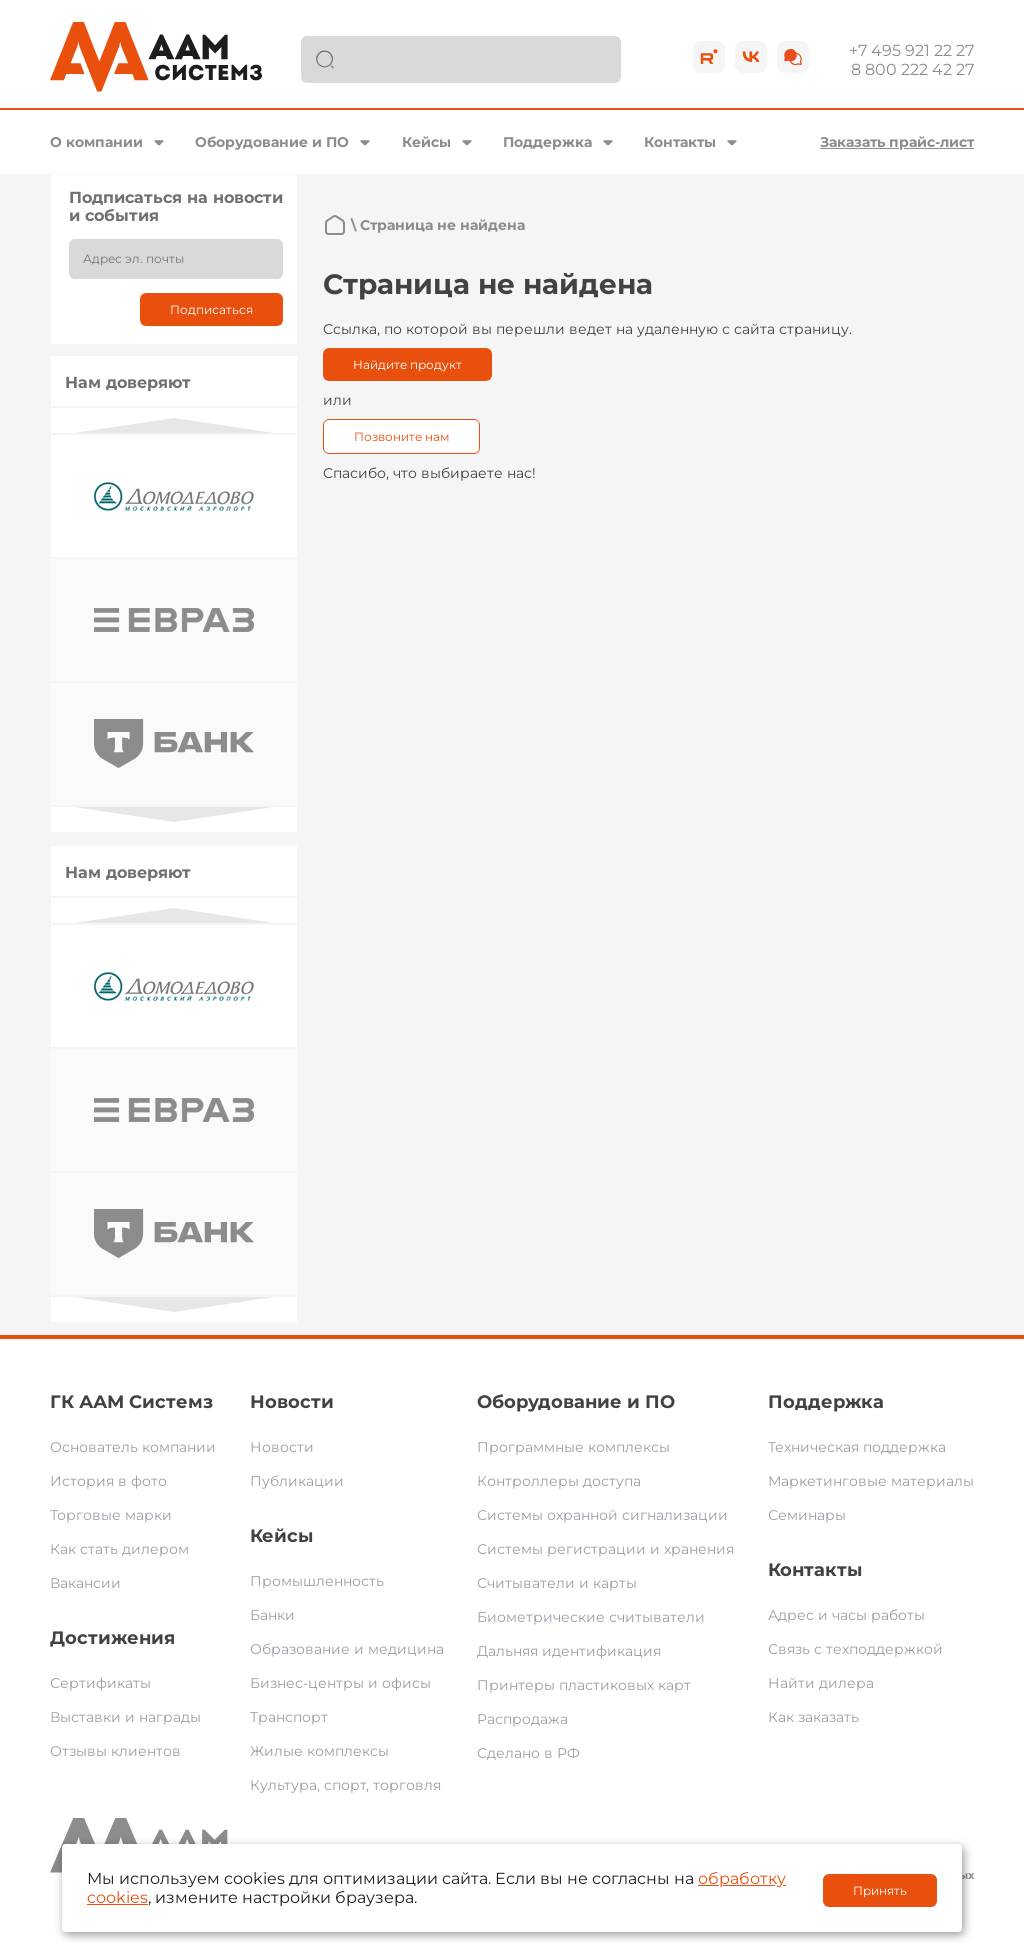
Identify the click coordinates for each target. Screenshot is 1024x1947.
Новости (292, 1402)
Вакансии (85, 1583)
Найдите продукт (407, 364)
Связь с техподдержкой (855, 1649)
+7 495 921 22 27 (911, 50)
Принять (880, 1890)
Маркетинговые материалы (871, 1481)
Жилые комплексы (319, 1751)
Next (174, 814)
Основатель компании (133, 1447)
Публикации (297, 1481)
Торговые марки (111, 1515)
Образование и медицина (347, 1649)
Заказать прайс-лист (897, 142)
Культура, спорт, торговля (345, 1785)
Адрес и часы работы (846, 1615)
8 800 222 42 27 (912, 69)
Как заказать (813, 1717)
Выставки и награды (125, 1717)
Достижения (112, 1638)
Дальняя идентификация (569, 1651)
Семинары (807, 1515)
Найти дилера (821, 1683)
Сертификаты (100, 1683)
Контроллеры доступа (559, 1481)
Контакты (680, 142)
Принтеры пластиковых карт (584, 1685)
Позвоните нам (401, 436)
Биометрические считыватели (591, 1617)
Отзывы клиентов (115, 1751)
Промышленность (317, 1581)
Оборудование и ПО (272, 142)
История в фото (108, 1481)
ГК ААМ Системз (131, 1402)
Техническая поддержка (857, 1447)
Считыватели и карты (557, 1583)
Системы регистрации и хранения (605, 1549)
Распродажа (522, 1719)
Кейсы (426, 142)
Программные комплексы (573, 1447)
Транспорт (289, 1717)
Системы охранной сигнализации (602, 1515)
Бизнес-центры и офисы (340, 1683)
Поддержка (547, 142)
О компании (96, 142)
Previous (174, 425)
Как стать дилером (119, 1549)
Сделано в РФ (528, 1753)
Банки (272, 1615)
